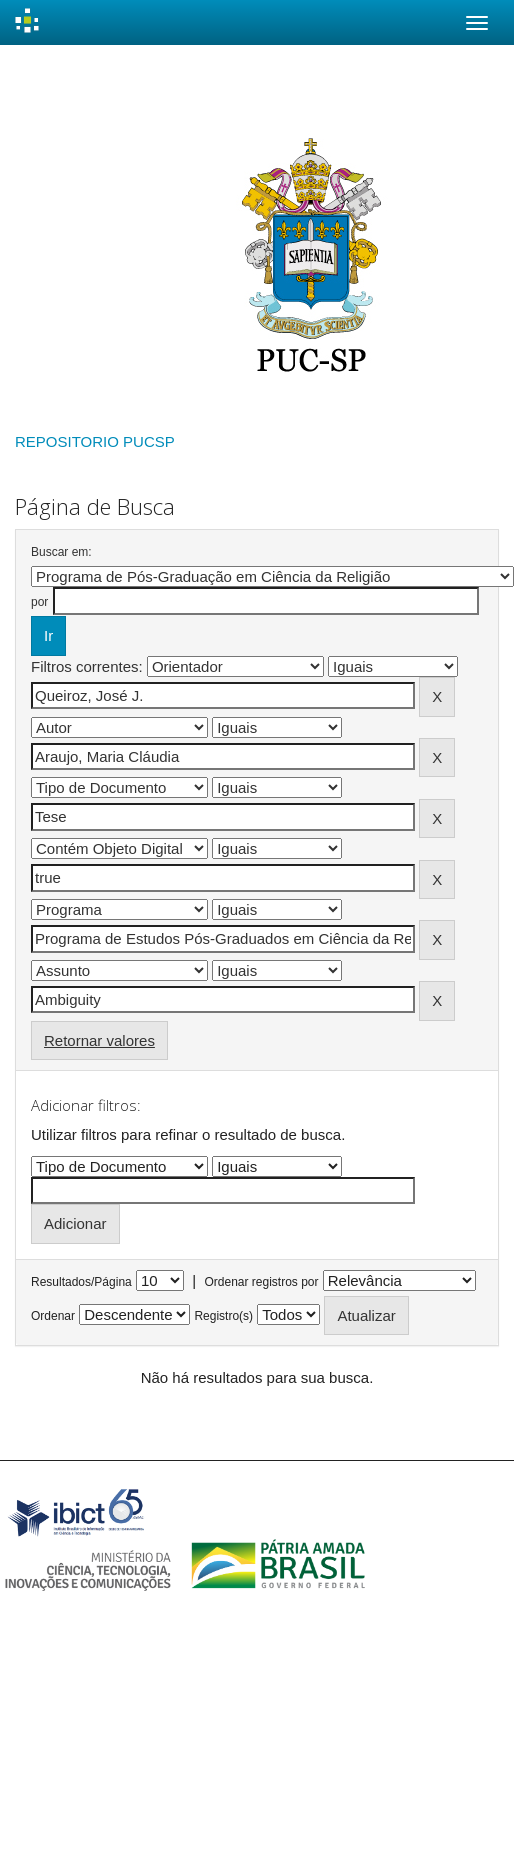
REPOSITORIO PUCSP (95, 441)
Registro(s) (223, 1316)
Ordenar (53, 1316)
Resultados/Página (81, 1282)
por (39, 602)
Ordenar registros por (261, 1282)
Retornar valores (99, 1040)
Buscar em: (61, 552)
